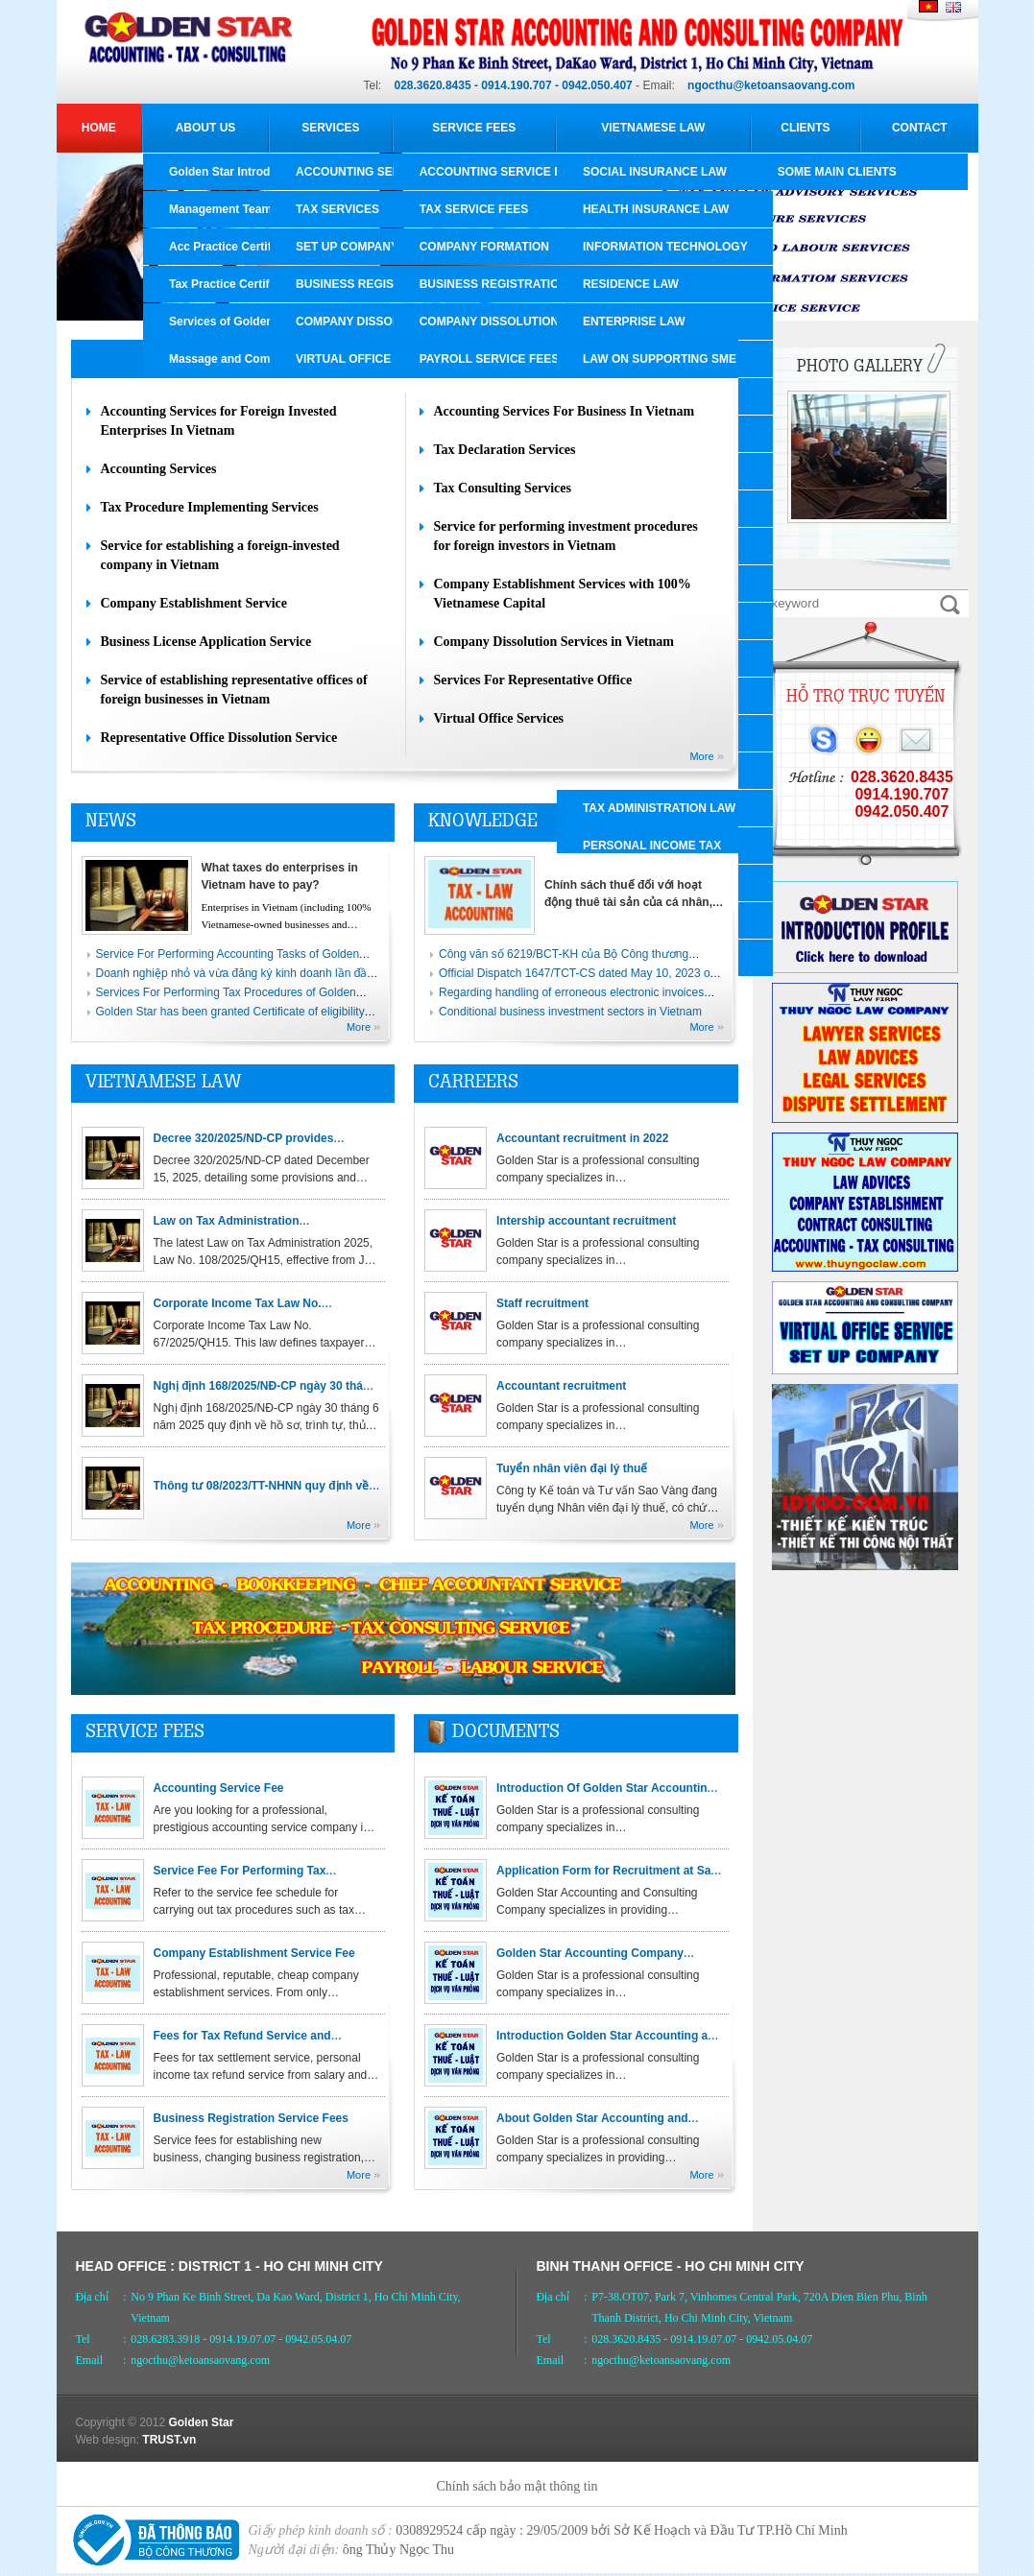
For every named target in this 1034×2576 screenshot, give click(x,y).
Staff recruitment (542, 1303)
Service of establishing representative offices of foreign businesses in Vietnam (234, 689)
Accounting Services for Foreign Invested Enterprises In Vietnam (219, 421)
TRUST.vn (169, 2439)
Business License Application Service (206, 641)
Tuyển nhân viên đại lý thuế (571, 1468)
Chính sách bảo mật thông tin (516, 2486)
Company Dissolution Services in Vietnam (554, 641)
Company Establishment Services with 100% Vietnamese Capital (562, 593)
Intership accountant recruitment (586, 1221)
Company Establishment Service (194, 603)
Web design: (108, 2439)
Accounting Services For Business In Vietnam (564, 411)
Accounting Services (159, 469)
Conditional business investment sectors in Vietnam (570, 1011)
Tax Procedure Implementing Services (210, 507)
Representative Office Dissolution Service (219, 737)
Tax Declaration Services (505, 449)
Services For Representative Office (533, 680)
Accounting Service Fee (219, 1788)
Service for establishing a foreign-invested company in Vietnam (220, 555)
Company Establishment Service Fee (254, 1953)
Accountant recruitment (561, 1386)
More (701, 756)
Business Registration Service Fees (251, 2118)
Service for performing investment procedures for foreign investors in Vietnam (566, 536)
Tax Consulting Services (502, 488)
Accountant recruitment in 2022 (582, 1138)
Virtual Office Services (499, 718)
